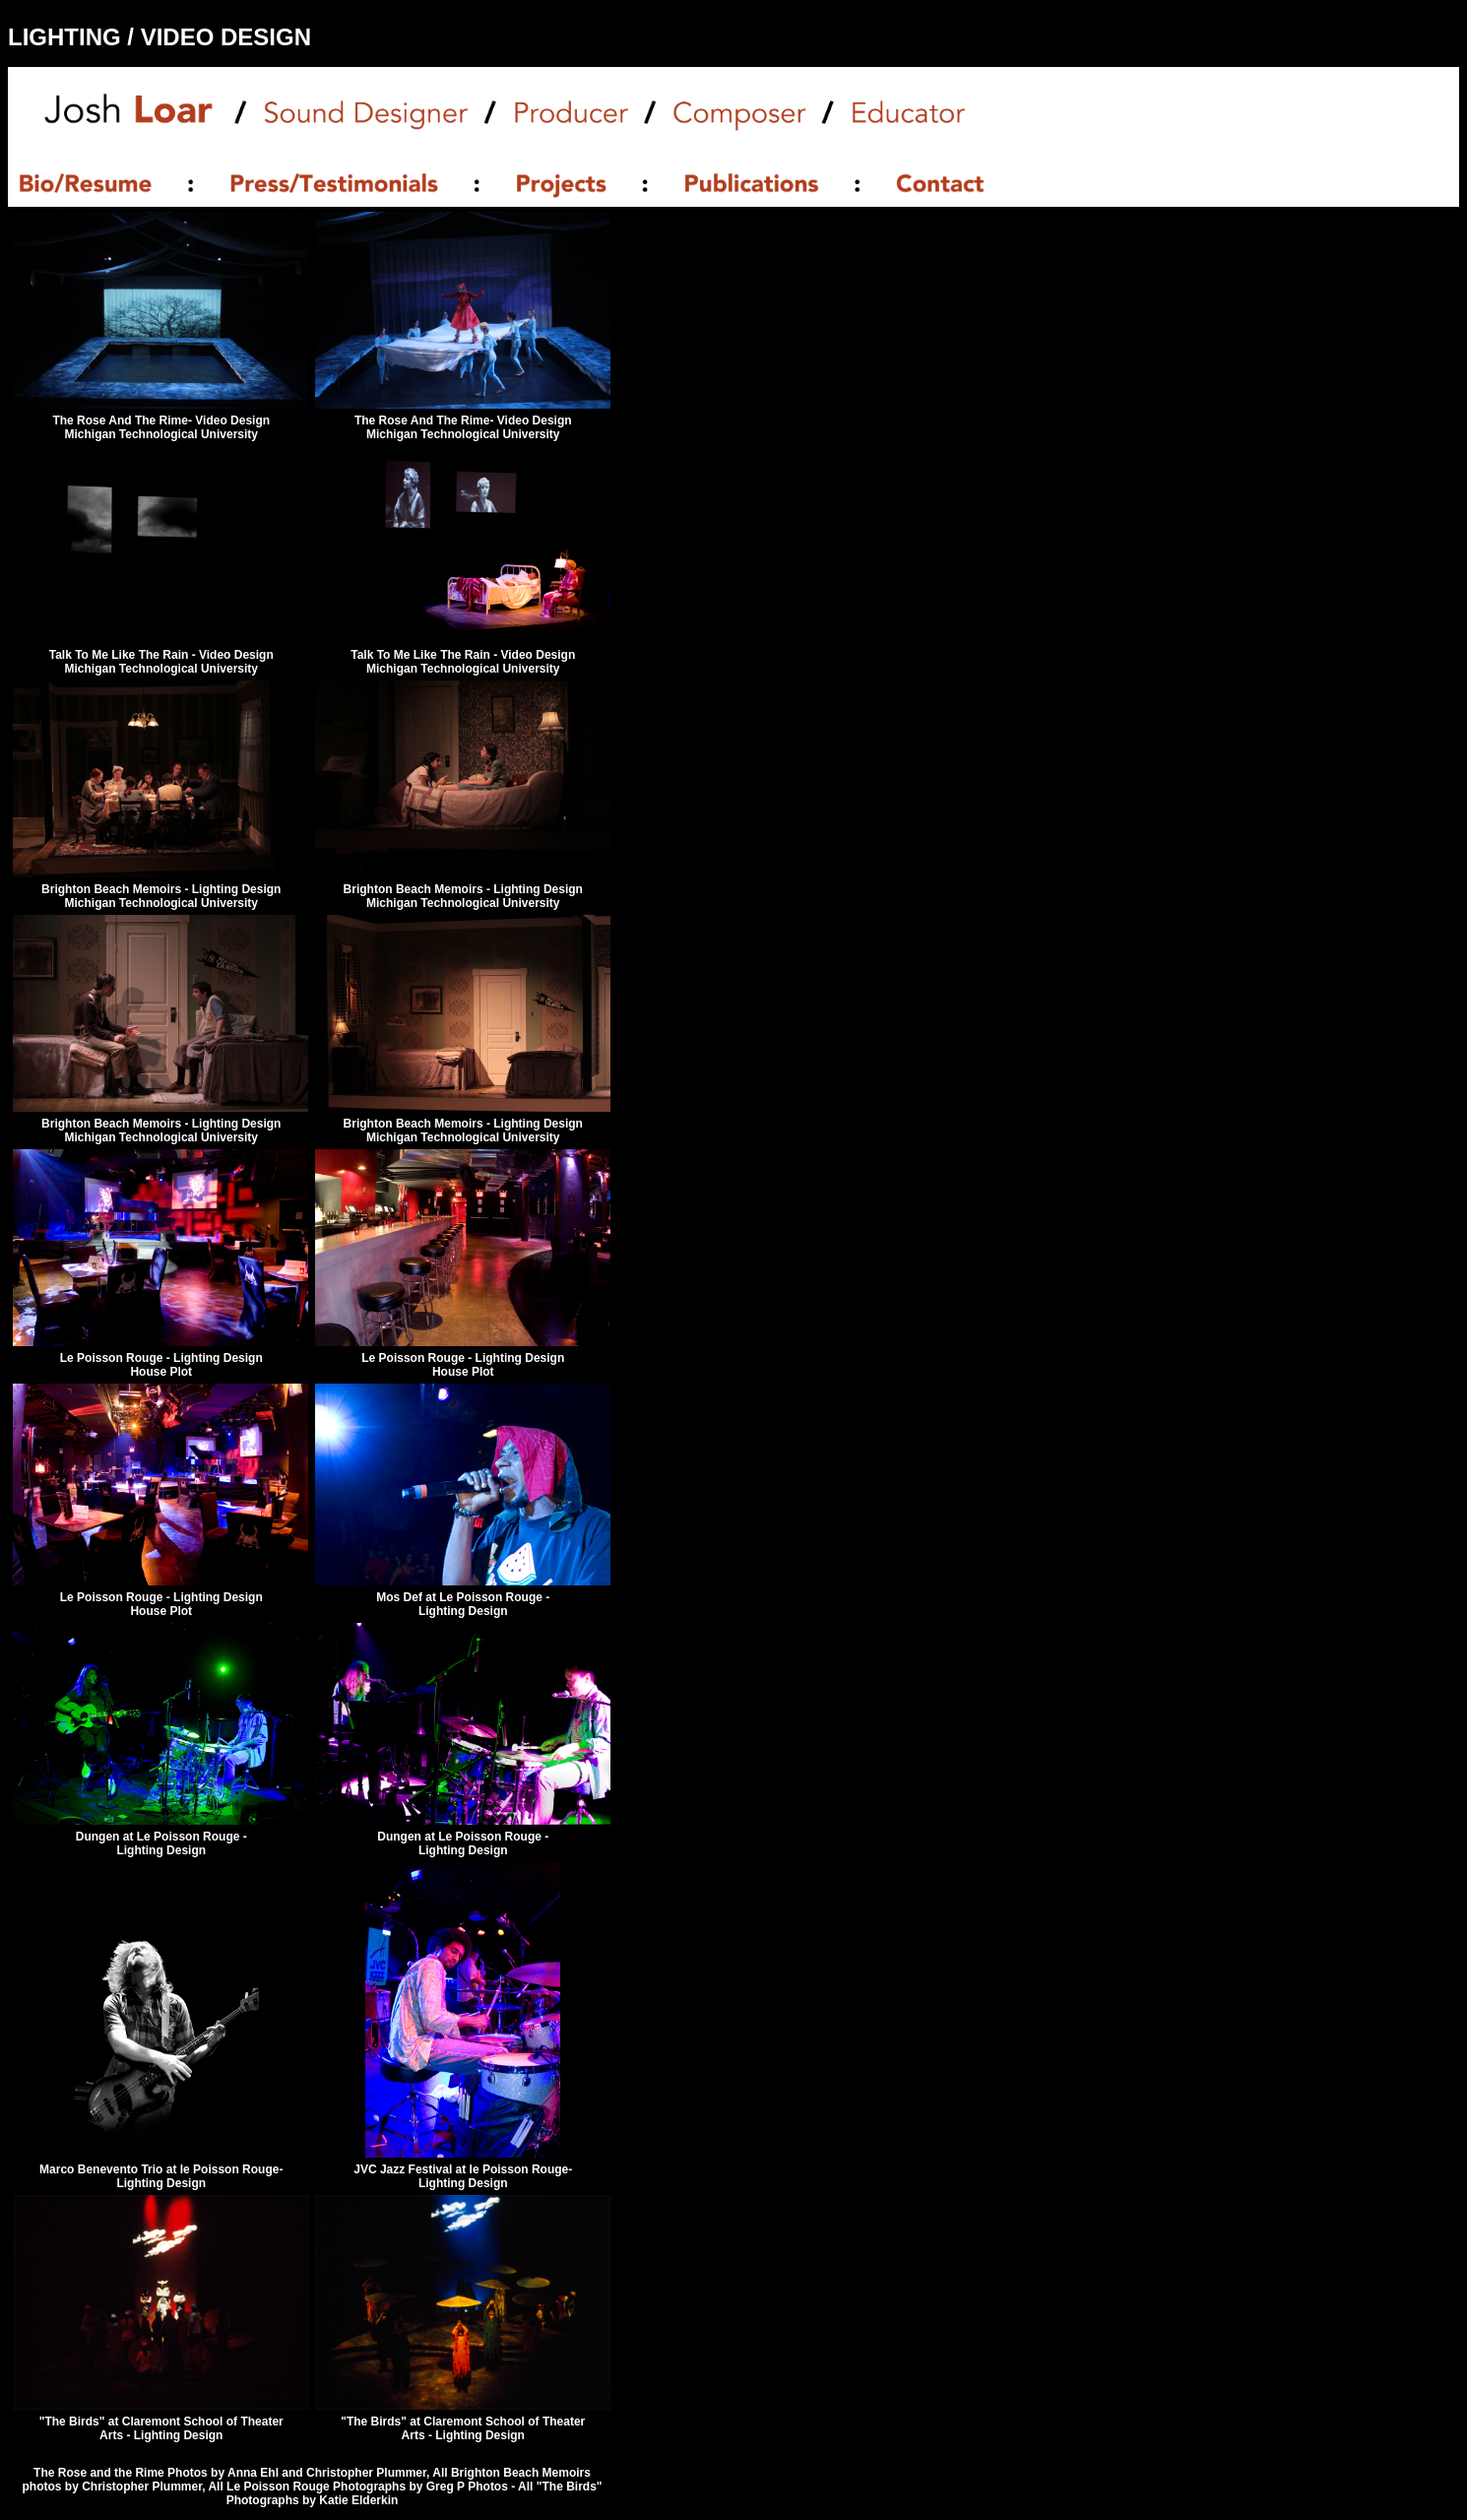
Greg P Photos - (472, 2486)
